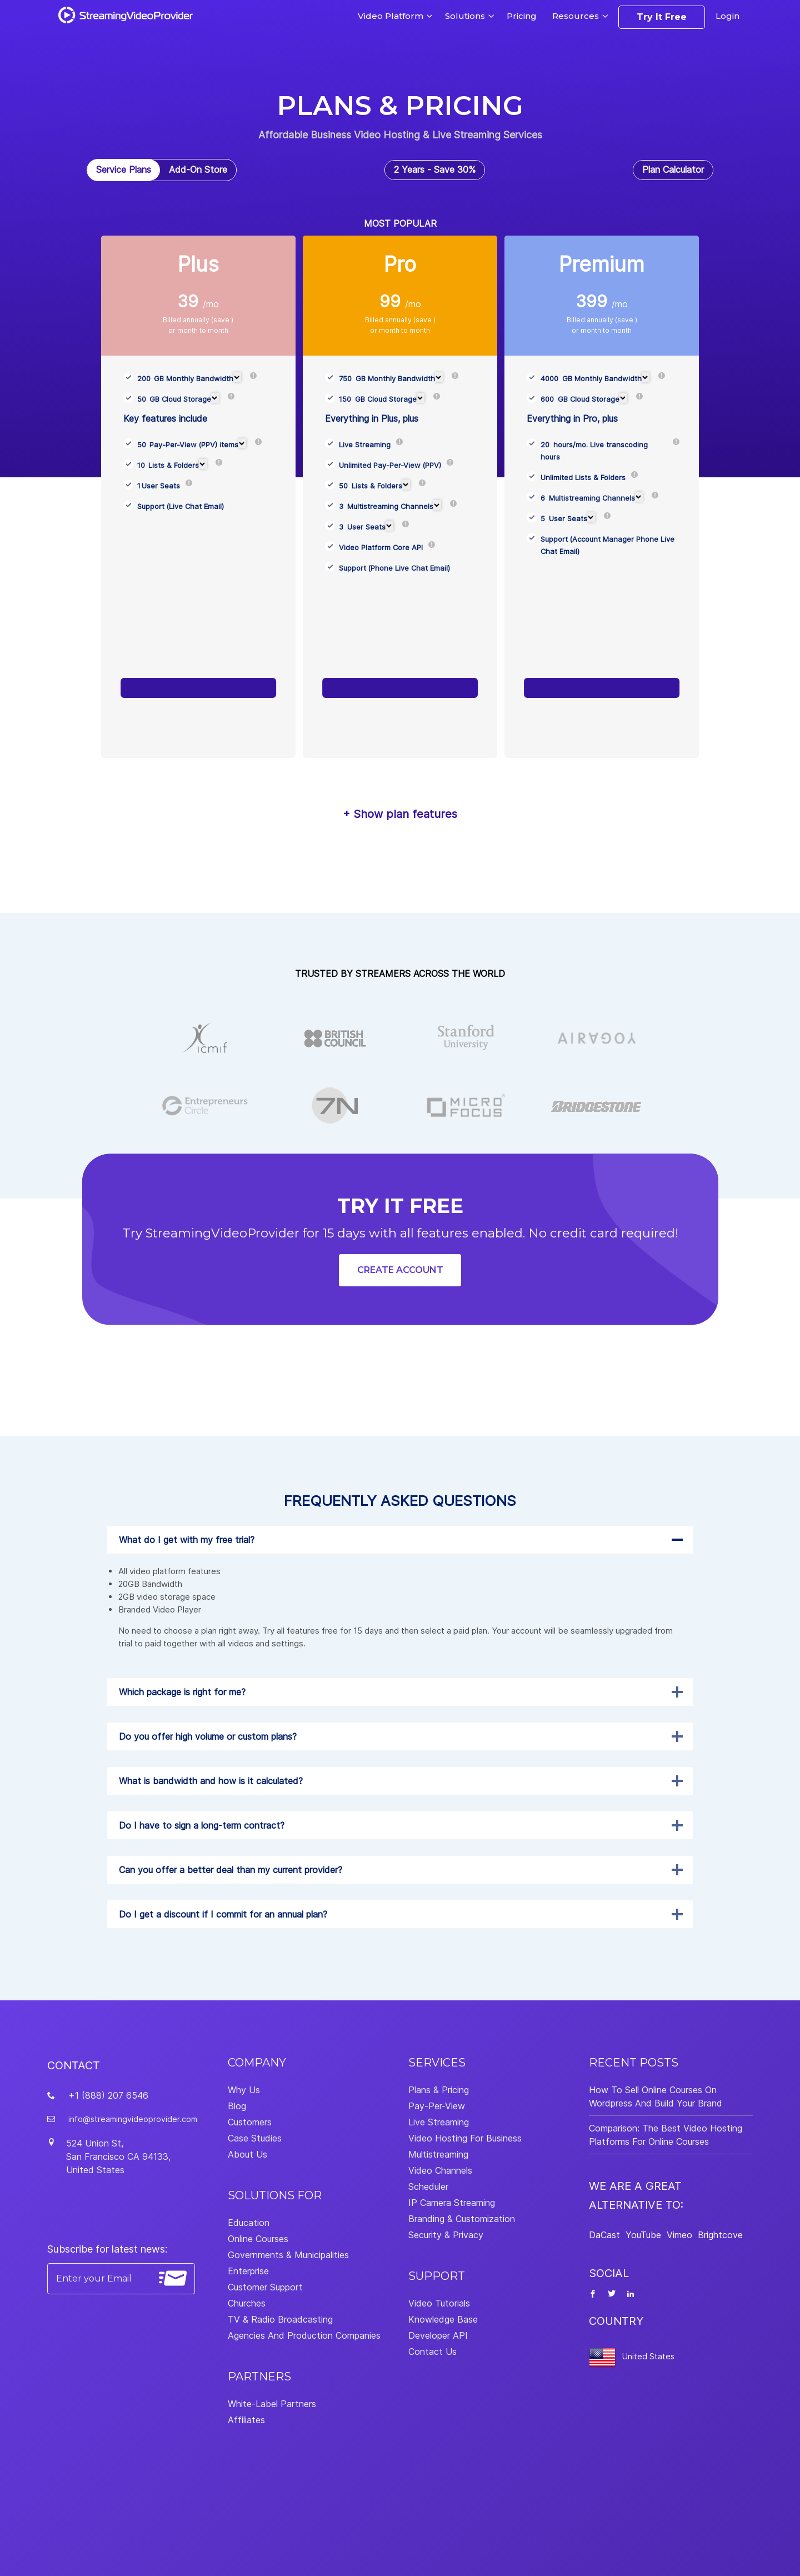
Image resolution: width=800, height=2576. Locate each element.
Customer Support (265, 2287)
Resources (575, 16)
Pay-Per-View (436, 2105)
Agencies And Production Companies (304, 2335)
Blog (237, 2105)
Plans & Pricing (438, 2089)
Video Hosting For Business (465, 2138)
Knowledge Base (443, 2319)
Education (248, 2222)
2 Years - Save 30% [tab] (435, 169)
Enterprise (248, 2271)
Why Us (244, 2089)
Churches (247, 2303)
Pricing (522, 16)
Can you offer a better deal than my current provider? (230, 1869)
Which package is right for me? (182, 1692)
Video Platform (390, 16)
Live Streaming (438, 2122)
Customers (250, 2122)
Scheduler (428, 2186)
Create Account (400, 1270)
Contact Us (432, 2351)
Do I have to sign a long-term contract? (201, 1825)
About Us (247, 2154)
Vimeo (679, 2234)
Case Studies (255, 2138)
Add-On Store (198, 169)
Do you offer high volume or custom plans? (208, 1736)
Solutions (465, 16)
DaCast (604, 2234)
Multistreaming (438, 2154)
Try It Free (662, 17)
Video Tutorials (439, 2303)
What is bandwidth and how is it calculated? (211, 1780)
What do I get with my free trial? (186, 1539)
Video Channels (440, 2170)
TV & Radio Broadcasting (280, 2319)
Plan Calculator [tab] (673, 169)
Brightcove (720, 2234)
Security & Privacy (445, 2234)
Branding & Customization (461, 2218)
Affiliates (246, 2419)
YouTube (643, 2234)
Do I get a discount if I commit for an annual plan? (223, 1914)
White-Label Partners (272, 2403)
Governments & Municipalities (288, 2254)
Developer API (438, 2335)
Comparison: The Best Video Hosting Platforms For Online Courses (665, 2135)
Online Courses (258, 2238)
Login (727, 16)
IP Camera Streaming (451, 2202)
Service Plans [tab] (123, 169)
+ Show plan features (400, 814)
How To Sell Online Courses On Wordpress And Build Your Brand (655, 2096)
